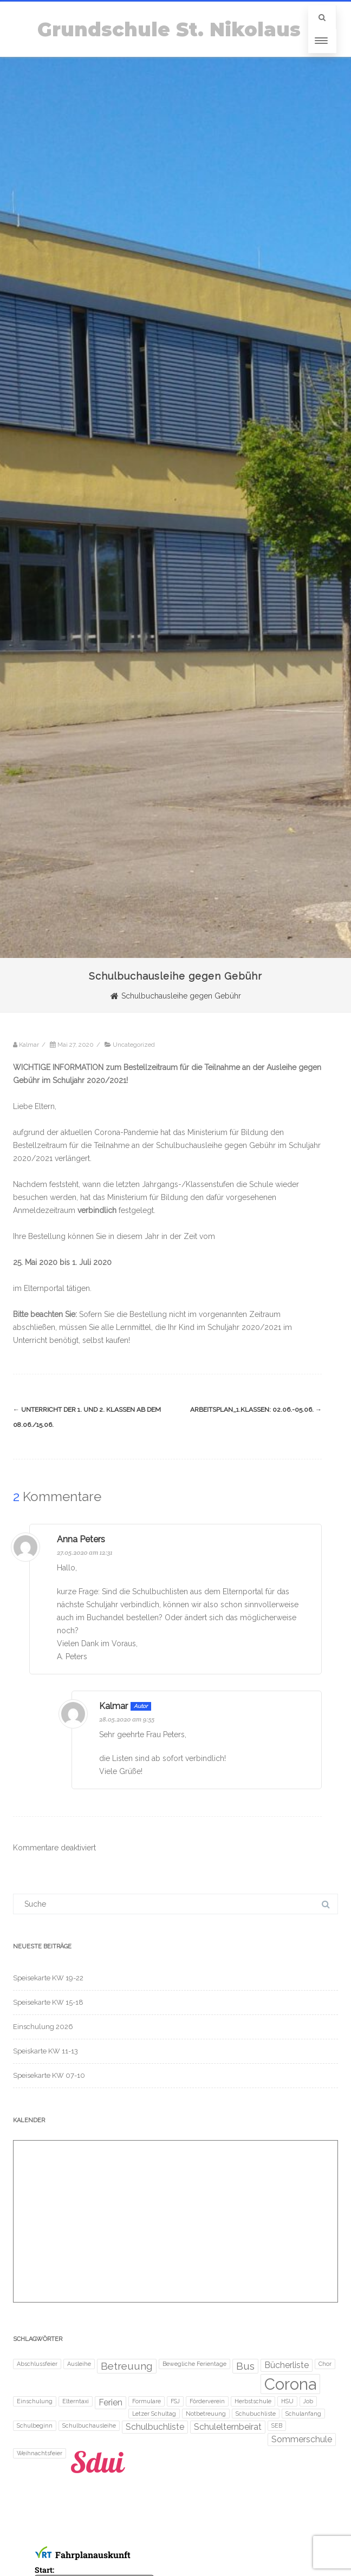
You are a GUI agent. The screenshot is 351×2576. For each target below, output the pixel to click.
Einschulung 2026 (43, 2027)
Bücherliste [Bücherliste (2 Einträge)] (286, 2365)
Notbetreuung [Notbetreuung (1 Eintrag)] (206, 2413)
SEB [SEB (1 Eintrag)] (276, 2425)
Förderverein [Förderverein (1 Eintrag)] (207, 2401)
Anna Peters (81, 1539)
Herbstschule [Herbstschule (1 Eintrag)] (253, 2401)
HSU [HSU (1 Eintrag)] (287, 2401)
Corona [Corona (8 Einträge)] (290, 2384)
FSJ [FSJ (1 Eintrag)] (175, 2401)
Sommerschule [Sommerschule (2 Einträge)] (301, 2439)
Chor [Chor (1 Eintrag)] (325, 2363)
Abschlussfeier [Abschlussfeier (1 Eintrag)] (37, 2363)
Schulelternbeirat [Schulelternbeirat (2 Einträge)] (228, 2427)
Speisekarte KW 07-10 (49, 2075)
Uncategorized (134, 1044)
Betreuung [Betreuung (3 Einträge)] (127, 2366)
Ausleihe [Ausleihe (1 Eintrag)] (79, 2363)
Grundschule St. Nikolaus (169, 29)
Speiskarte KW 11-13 (45, 2051)
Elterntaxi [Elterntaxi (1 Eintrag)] (75, 2401)
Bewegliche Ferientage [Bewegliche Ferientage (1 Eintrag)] (194, 2363)
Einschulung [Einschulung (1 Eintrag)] (35, 2401)
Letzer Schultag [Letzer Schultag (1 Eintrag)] (154, 2413)
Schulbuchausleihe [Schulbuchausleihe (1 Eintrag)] (89, 2425)
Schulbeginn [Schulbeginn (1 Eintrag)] (35, 2425)
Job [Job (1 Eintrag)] (308, 2401)
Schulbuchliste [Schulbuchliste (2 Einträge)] (155, 2427)
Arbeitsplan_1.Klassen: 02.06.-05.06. (256, 1409)
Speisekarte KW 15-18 (48, 2002)
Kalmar (113, 1706)
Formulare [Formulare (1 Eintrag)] (146, 2401)
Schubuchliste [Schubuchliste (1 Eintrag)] (256, 2413)
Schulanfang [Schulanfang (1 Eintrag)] (303, 2413)
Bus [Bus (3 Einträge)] (245, 2366)
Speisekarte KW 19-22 (48, 1978)
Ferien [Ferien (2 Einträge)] (110, 2402)
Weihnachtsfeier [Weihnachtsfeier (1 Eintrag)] (39, 2453)
